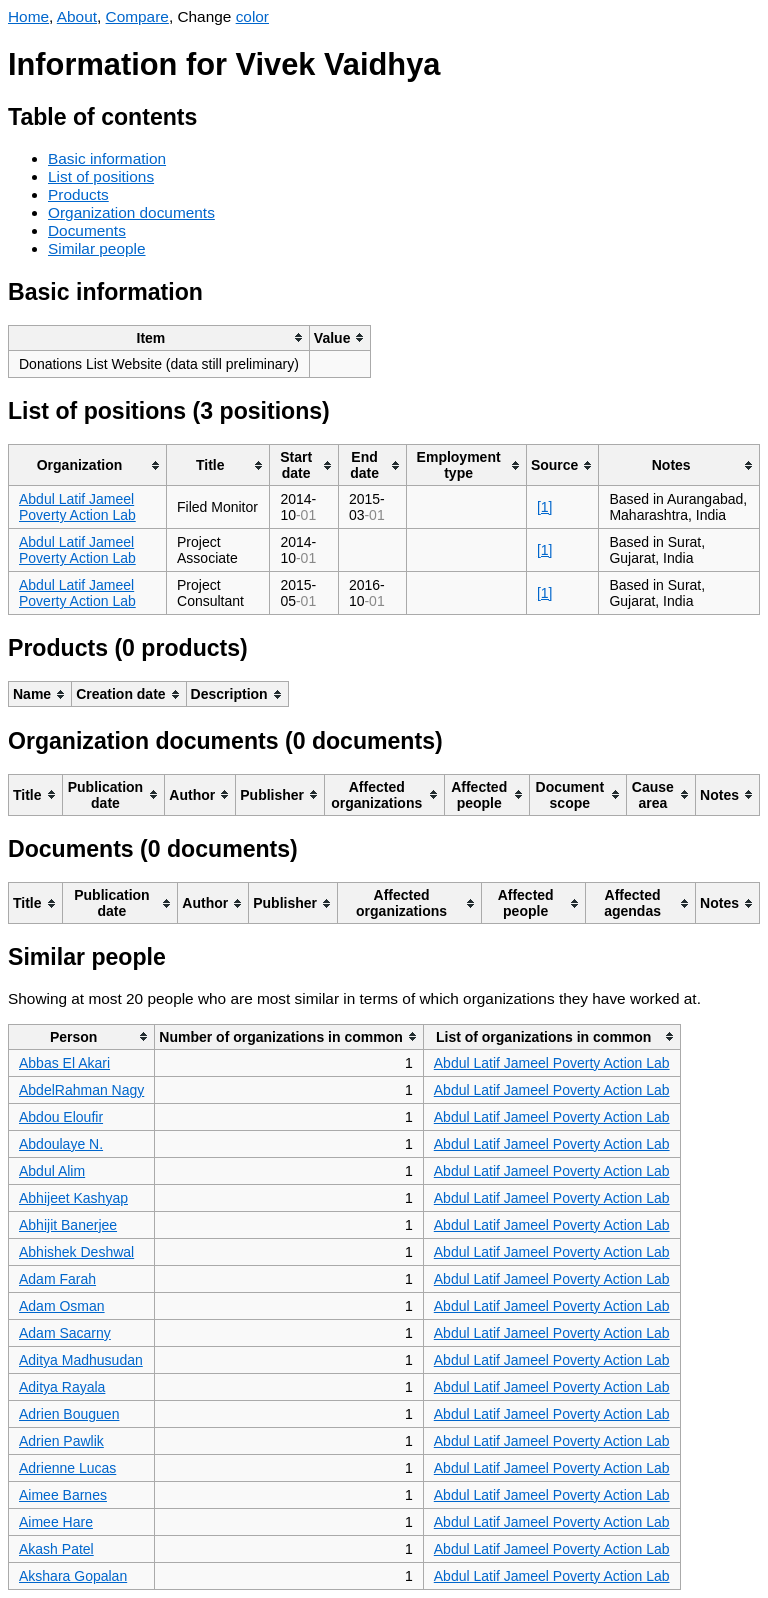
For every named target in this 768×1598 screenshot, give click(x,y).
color (252, 16)
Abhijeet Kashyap (73, 1198)
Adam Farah (57, 1279)
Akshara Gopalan (73, 1576)
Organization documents (131, 212)
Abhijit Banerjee (68, 1225)
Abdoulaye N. (61, 1144)
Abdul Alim (52, 1171)
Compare (137, 16)
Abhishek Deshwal (76, 1252)
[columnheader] (159, 337)
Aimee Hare (56, 1522)
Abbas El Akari (64, 1063)
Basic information (107, 158)
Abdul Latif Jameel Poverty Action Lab (77, 507)
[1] (545, 507)
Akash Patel (56, 1549)
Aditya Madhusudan (81, 1360)
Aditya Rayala (62, 1387)
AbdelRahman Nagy (81, 1090)
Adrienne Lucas (67, 1468)
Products (78, 194)
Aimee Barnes (63, 1495)
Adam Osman (62, 1306)
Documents (87, 230)
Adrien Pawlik (61, 1441)
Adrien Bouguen (69, 1414)
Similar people (97, 248)
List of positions (101, 176)
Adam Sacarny (65, 1333)
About (77, 16)
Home (28, 16)
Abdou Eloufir (61, 1117)
